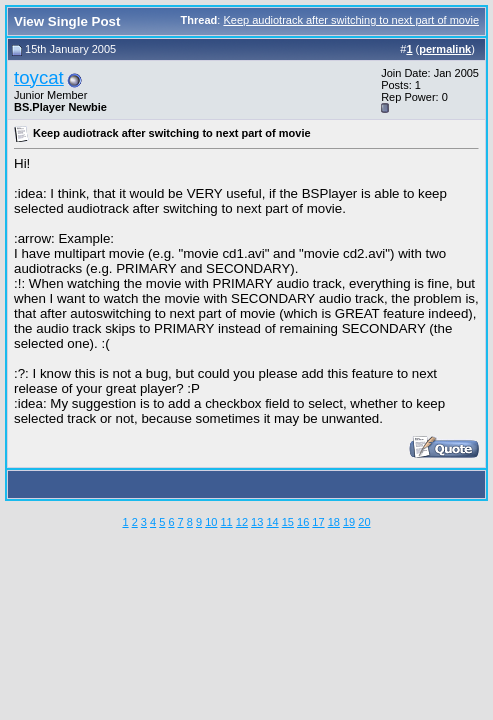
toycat (39, 77)
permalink (445, 49)
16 (303, 522)
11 (226, 522)
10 (211, 522)
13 (257, 522)
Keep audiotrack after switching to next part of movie (351, 20)
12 (242, 522)
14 (272, 522)
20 (364, 522)
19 (349, 522)
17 (318, 522)
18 (334, 522)
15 (288, 522)
